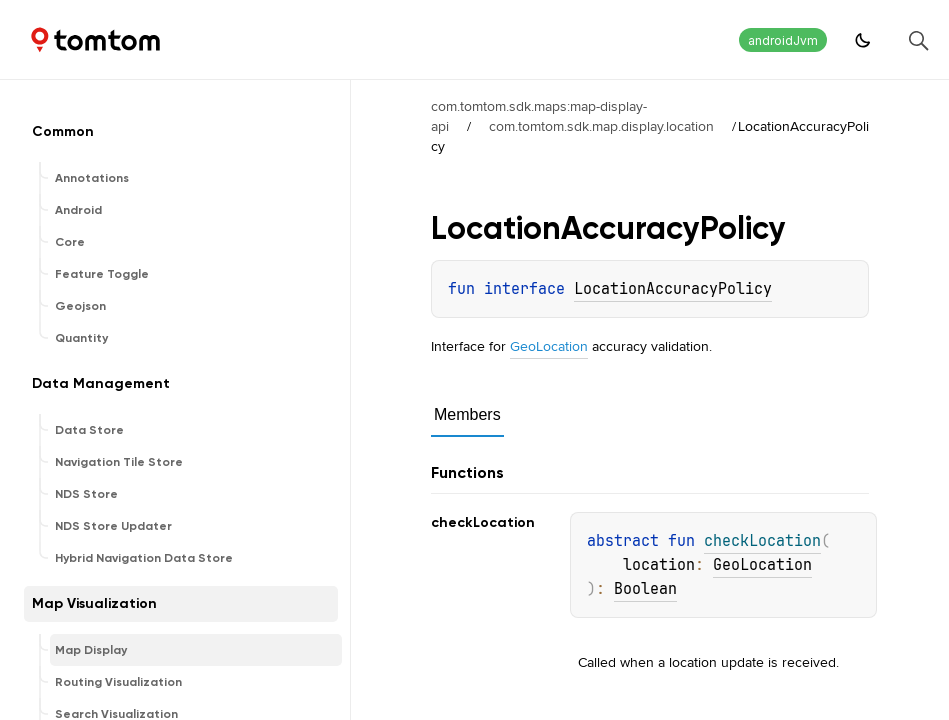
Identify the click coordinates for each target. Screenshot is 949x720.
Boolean (645, 589)
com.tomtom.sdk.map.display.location (601, 126)
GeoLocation (549, 346)
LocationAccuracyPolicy (673, 289)
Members (467, 414)
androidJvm (783, 40)
